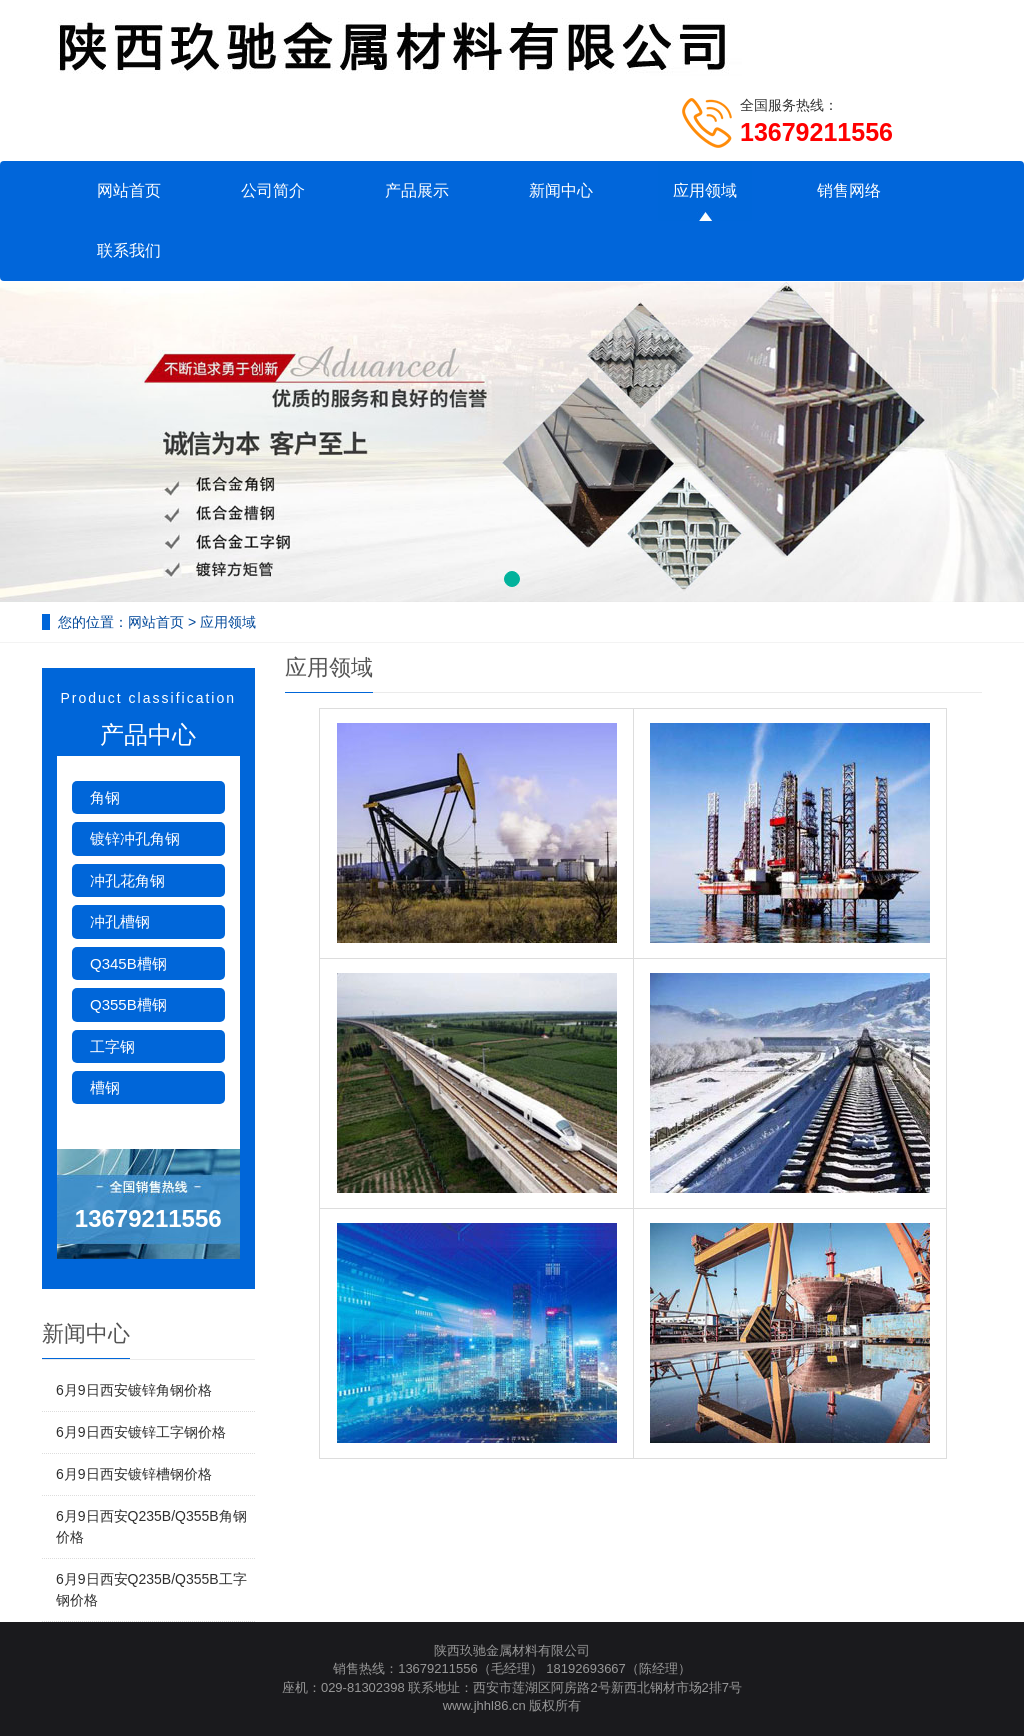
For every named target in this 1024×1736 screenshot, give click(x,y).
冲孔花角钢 (127, 880)
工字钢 (112, 1046)
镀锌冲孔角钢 (135, 838)
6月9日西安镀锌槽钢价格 (134, 1474)
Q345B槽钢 (128, 963)
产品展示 (417, 190)
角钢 (105, 797)
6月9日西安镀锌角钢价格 (134, 1390)
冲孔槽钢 (120, 921)
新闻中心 (561, 190)
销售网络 (849, 190)
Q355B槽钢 (128, 1004)
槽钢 (105, 1087)
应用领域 (705, 190)
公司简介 (273, 190)
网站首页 (129, 190)
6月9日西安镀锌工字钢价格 (141, 1432)
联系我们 (129, 250)
